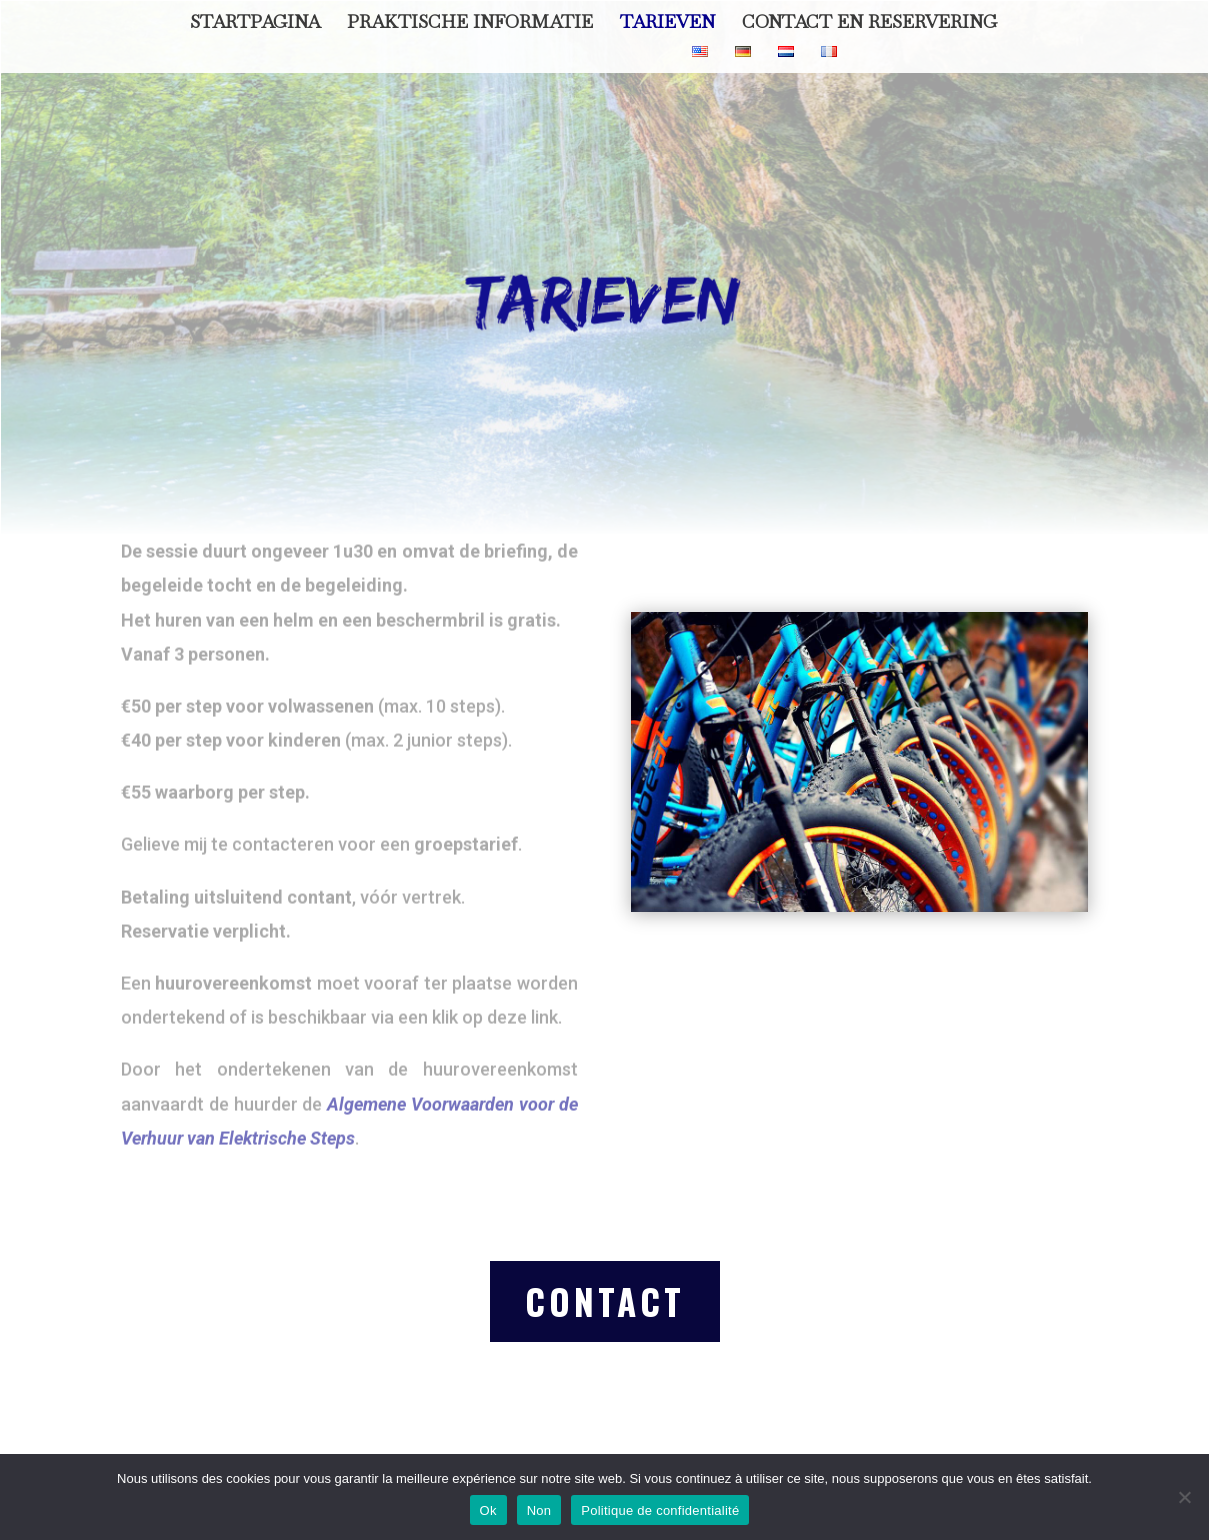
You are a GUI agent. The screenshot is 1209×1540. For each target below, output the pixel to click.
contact (605, 1301)
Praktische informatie (470, 24)
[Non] (1184, 1497)
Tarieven (667, 24)
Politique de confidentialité (660, 1510)
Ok (488, 1510)
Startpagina (255, 24)
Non (539, 1510)
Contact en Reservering (869, 24)
